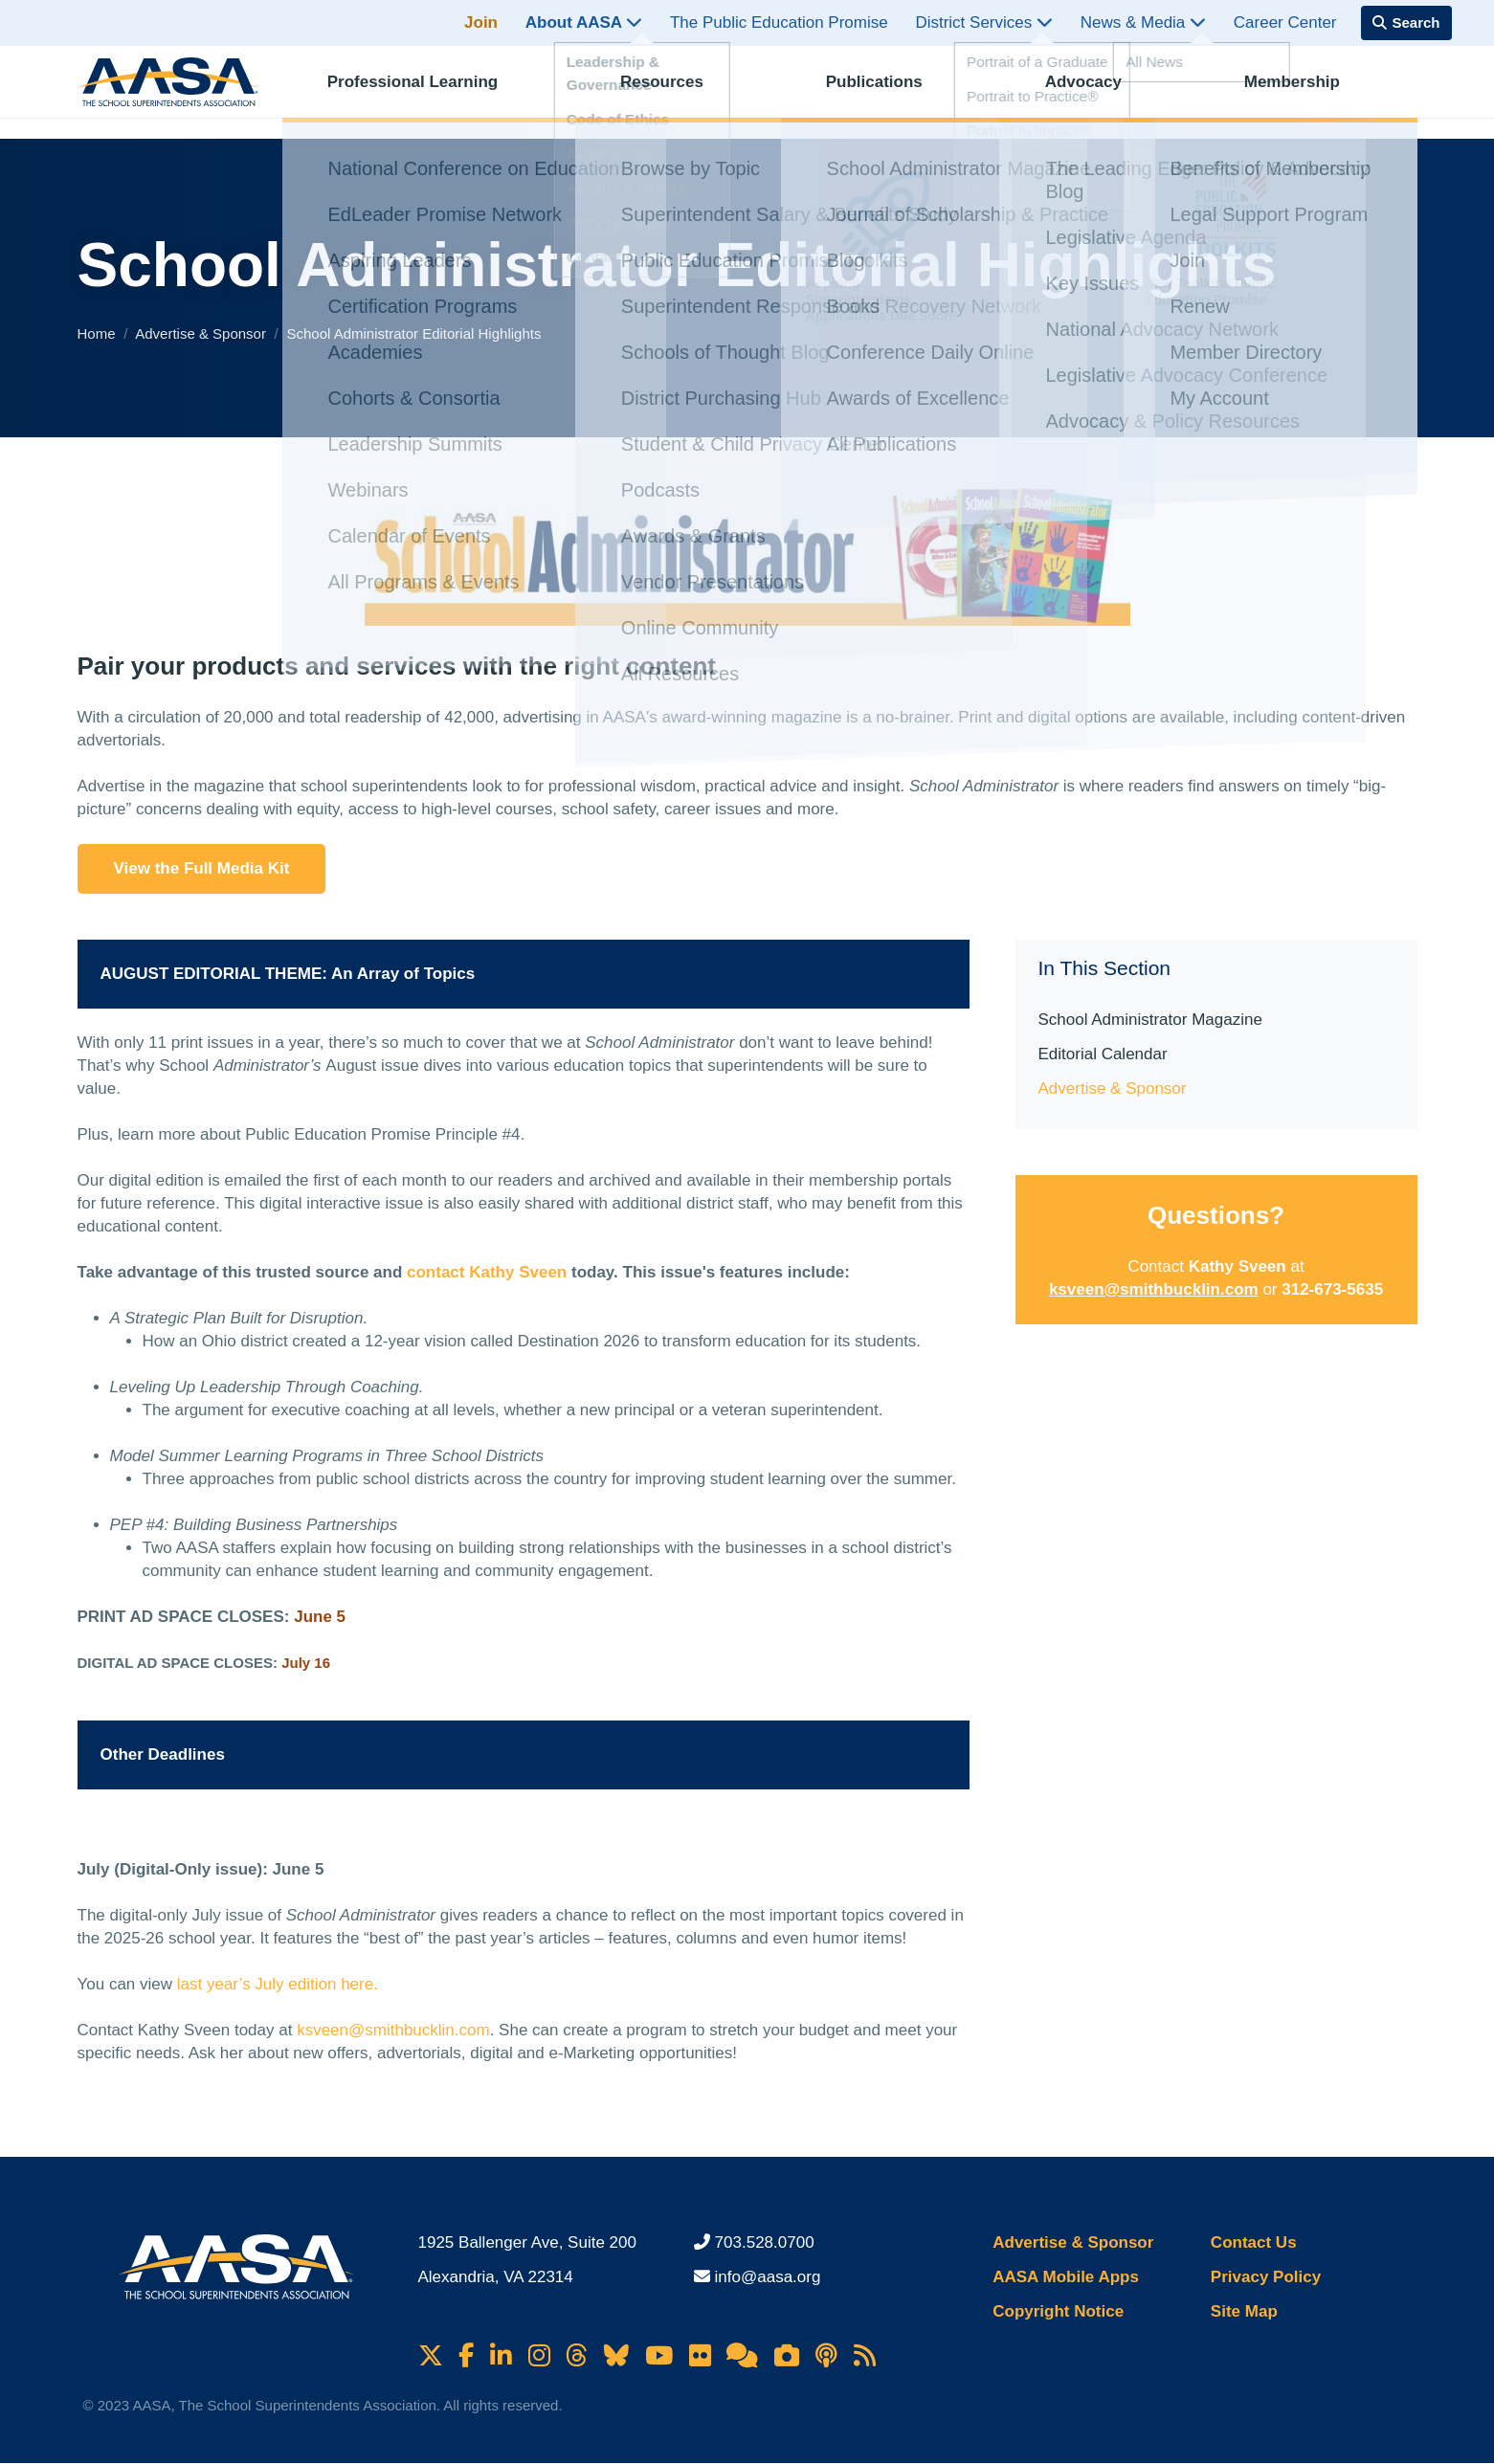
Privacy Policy (1266, 2277)
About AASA (583, 22)
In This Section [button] (1104, 968)
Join (481, 22)
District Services (984, 22)
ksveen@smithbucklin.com (393, 2030)
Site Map (1244, 2311)
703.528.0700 (764, 2242)
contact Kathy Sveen (487, 1272)
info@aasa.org (768, 2277)
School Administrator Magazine (1150, 1019)
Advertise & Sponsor (202, 333)
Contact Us (1254, 2242)
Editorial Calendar (1103, 1054)
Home (99, 333)
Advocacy (1098, 91)
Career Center (1285, 22)
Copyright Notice (1058, 2311)
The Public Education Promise (779, 22)
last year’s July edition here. (277, 1984)
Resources (678, 91)
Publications (889, 91)
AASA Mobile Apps (1065, 2277)
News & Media (1143, 22)
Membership (1307, 91)
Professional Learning (428, 91)
